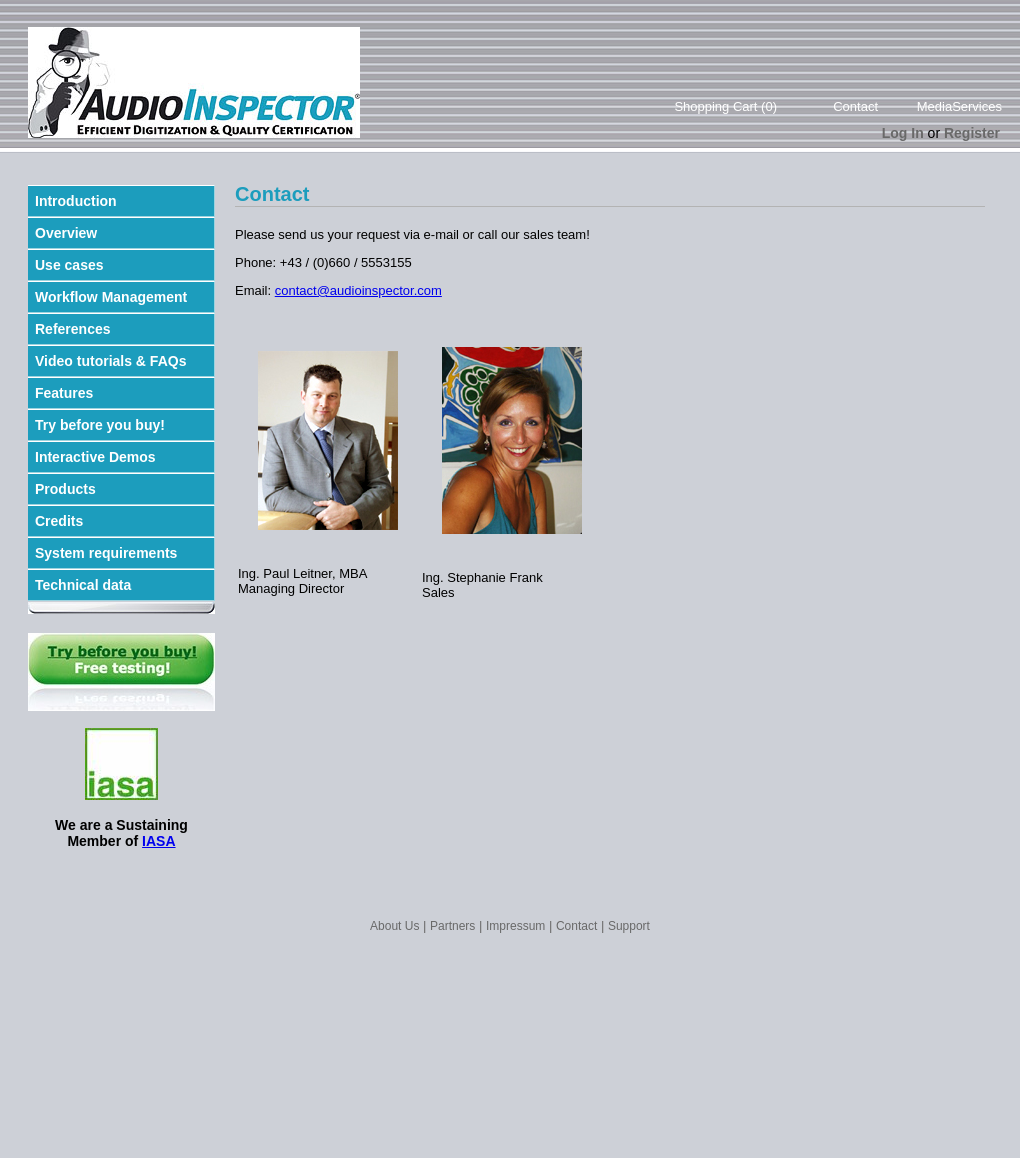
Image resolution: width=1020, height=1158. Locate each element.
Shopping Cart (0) (725, 106)
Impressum (515, 926)
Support (629, 926)
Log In (903, 133)
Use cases (69, 265)
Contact (855, 106)
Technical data (83, 585)
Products (65, 489)
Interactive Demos (95, 457)
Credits (59, 521)
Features (64, 393)
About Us (394, 926)
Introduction (76, 201)
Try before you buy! (100, 425)
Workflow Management (111, 297)
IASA (158, 841)
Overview (66, 233)
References (73, 329)
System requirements (106, 553)
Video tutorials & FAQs (110, 361)
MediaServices (959, 106)
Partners (452, 926)
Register (972, 133)
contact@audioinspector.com (358, 290)
